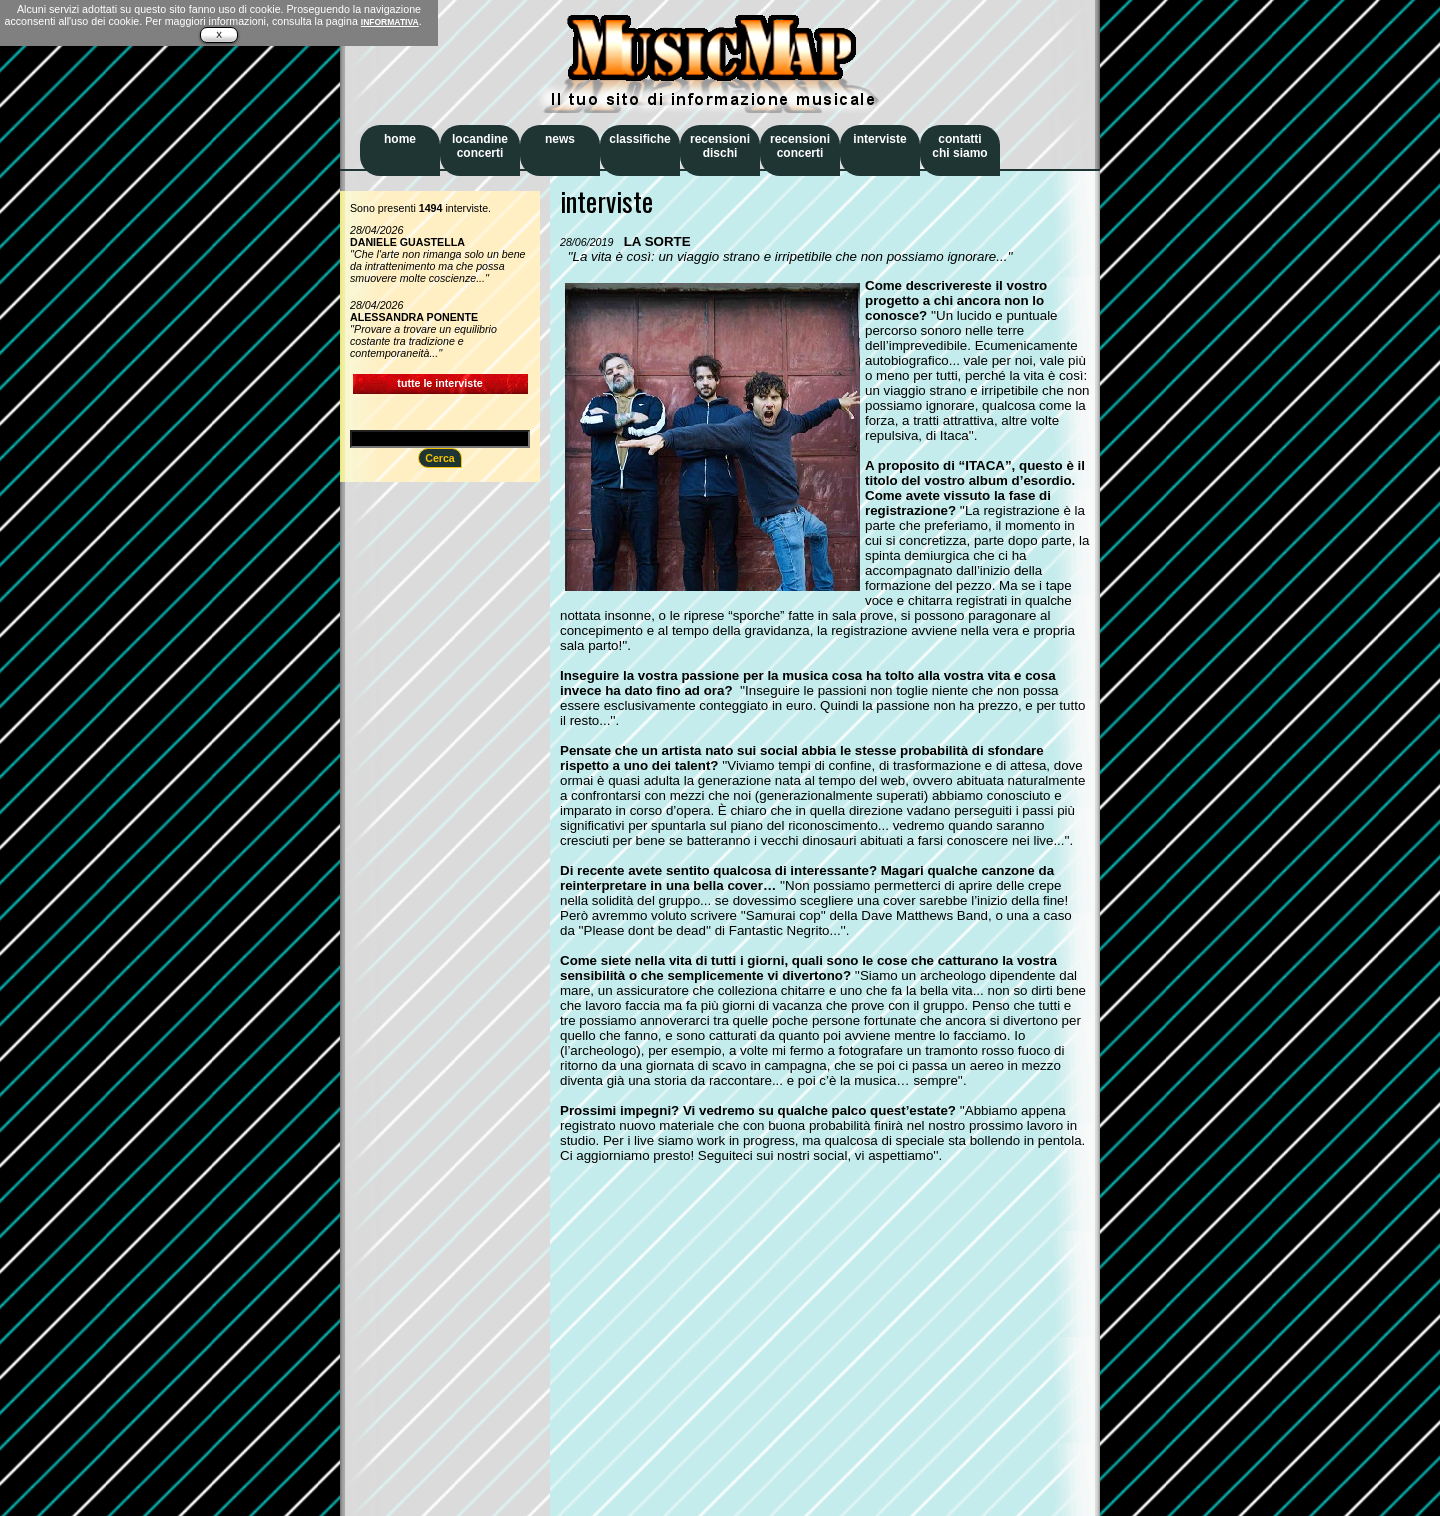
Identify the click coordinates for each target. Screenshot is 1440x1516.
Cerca (440, 458)
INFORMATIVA (390, 22)
